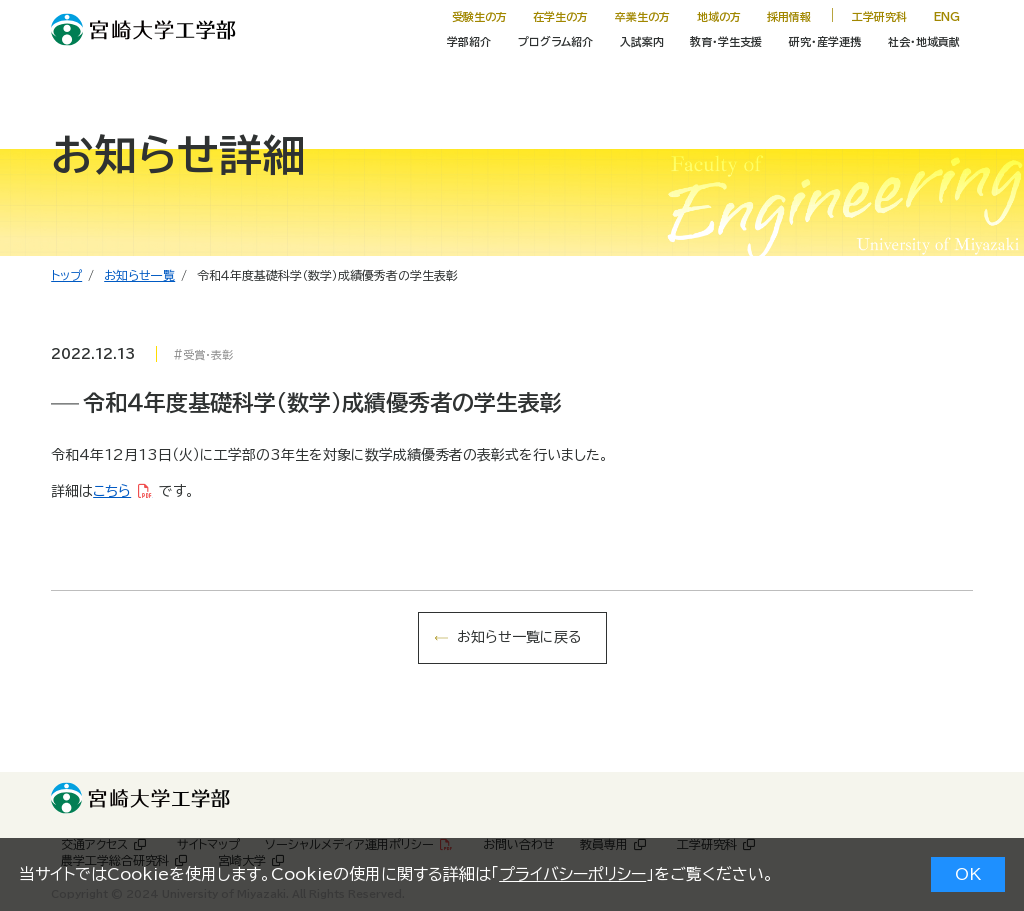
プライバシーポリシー (572, 874)
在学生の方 (560, 16)
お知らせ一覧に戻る (519, 637)
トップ (66, 275)
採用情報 (789, 16)
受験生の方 (479, 16)
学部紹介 (469, 41)
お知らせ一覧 (139, 275)
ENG (947, 16)
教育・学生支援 (726, 41)
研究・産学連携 (825, 41)
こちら (112, 491)
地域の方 (719, 16)
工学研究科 (879, 16)
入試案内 (642, 41)
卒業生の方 (642, 16)
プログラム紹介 (555, 41)
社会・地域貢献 (924, 41)
